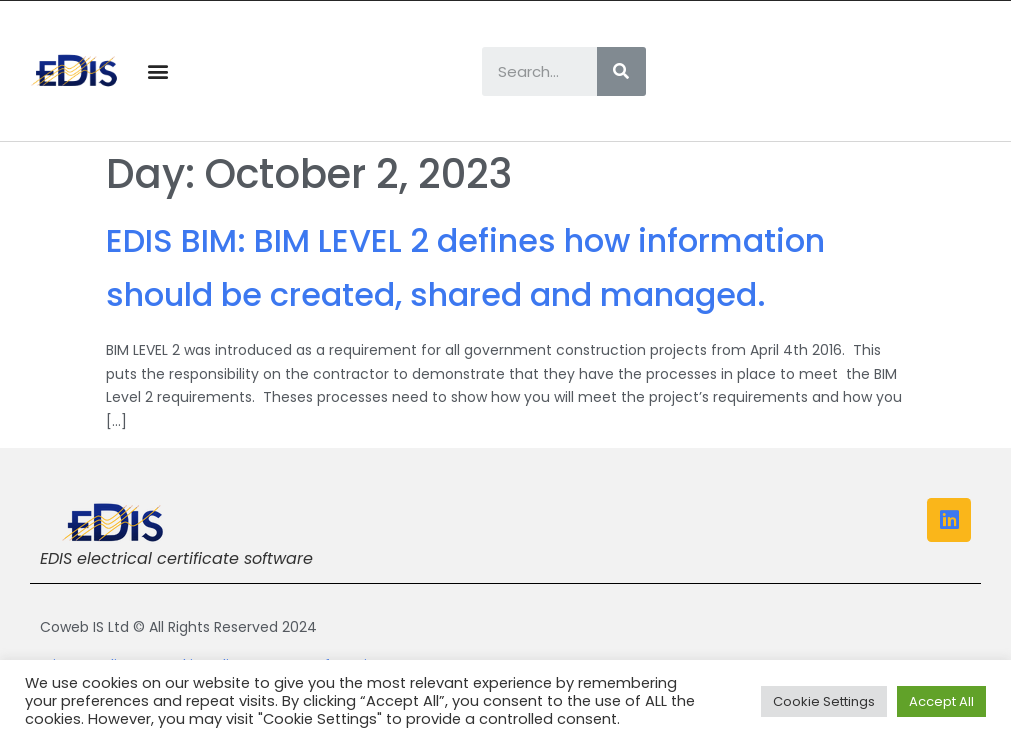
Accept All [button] (941, 701)
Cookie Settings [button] (824, 701)
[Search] (621, 71)
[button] (158, 71)
